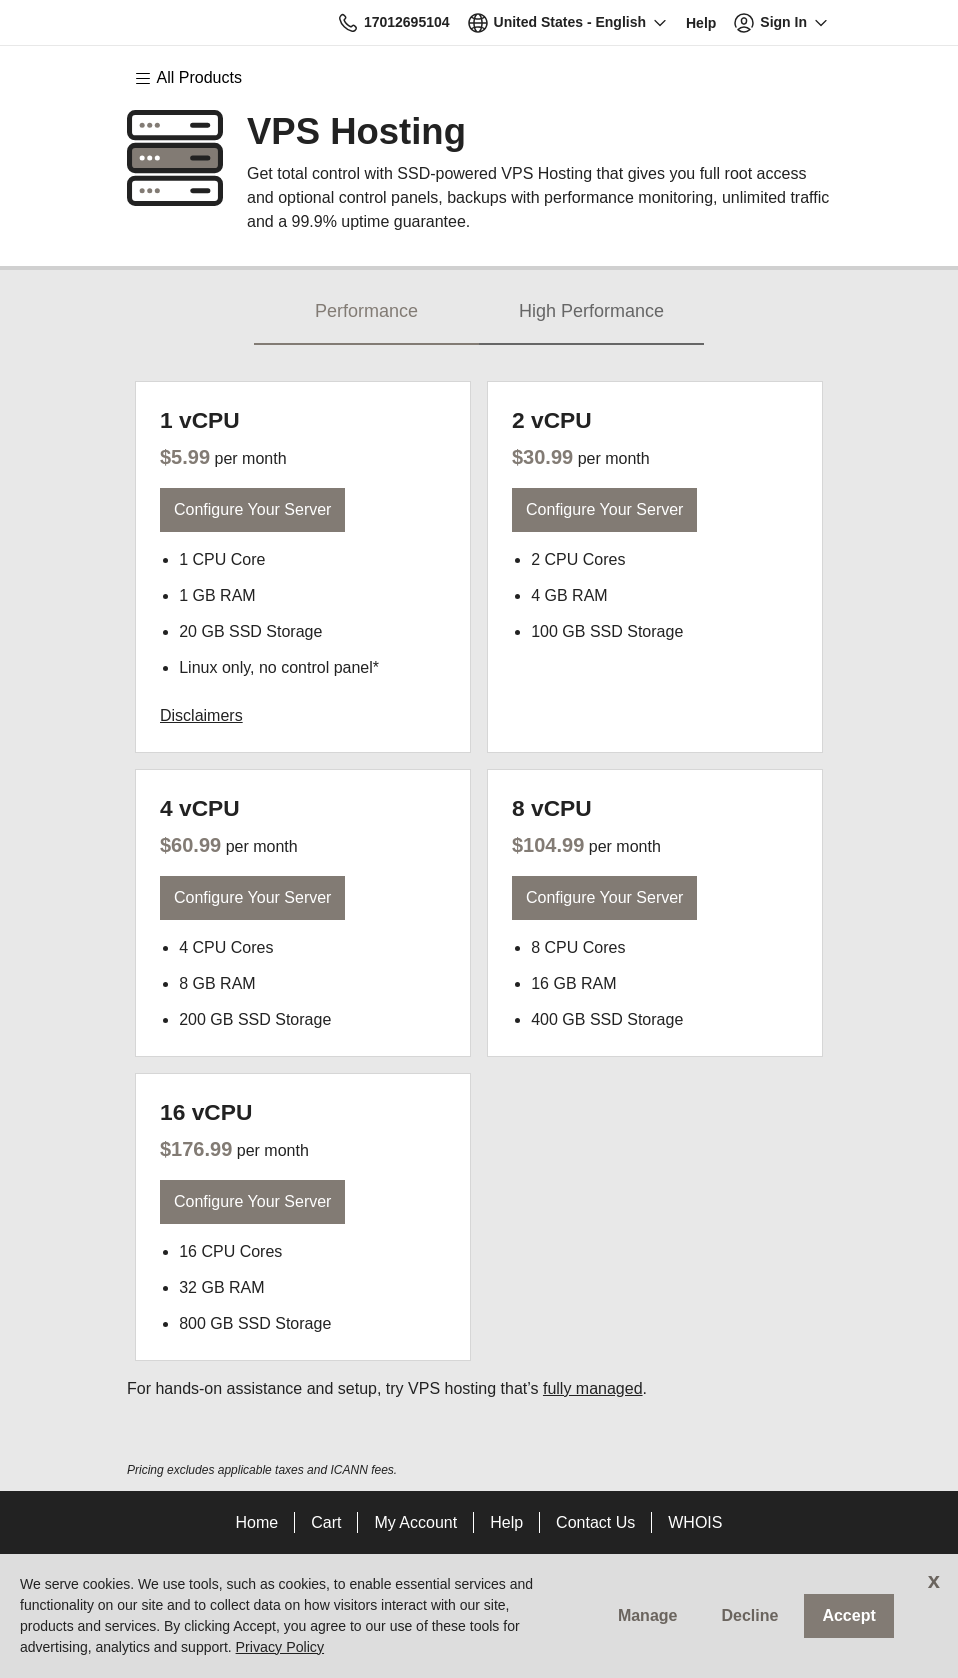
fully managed (593, 1388)
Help (506, 1522)
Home (257, 1522)
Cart (326, 1522)
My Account (415, 1522)
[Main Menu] (198, 78)
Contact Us (595, 1522)
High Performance (591, 311)
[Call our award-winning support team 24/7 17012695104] (701, 22)
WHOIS (695, 1522)
